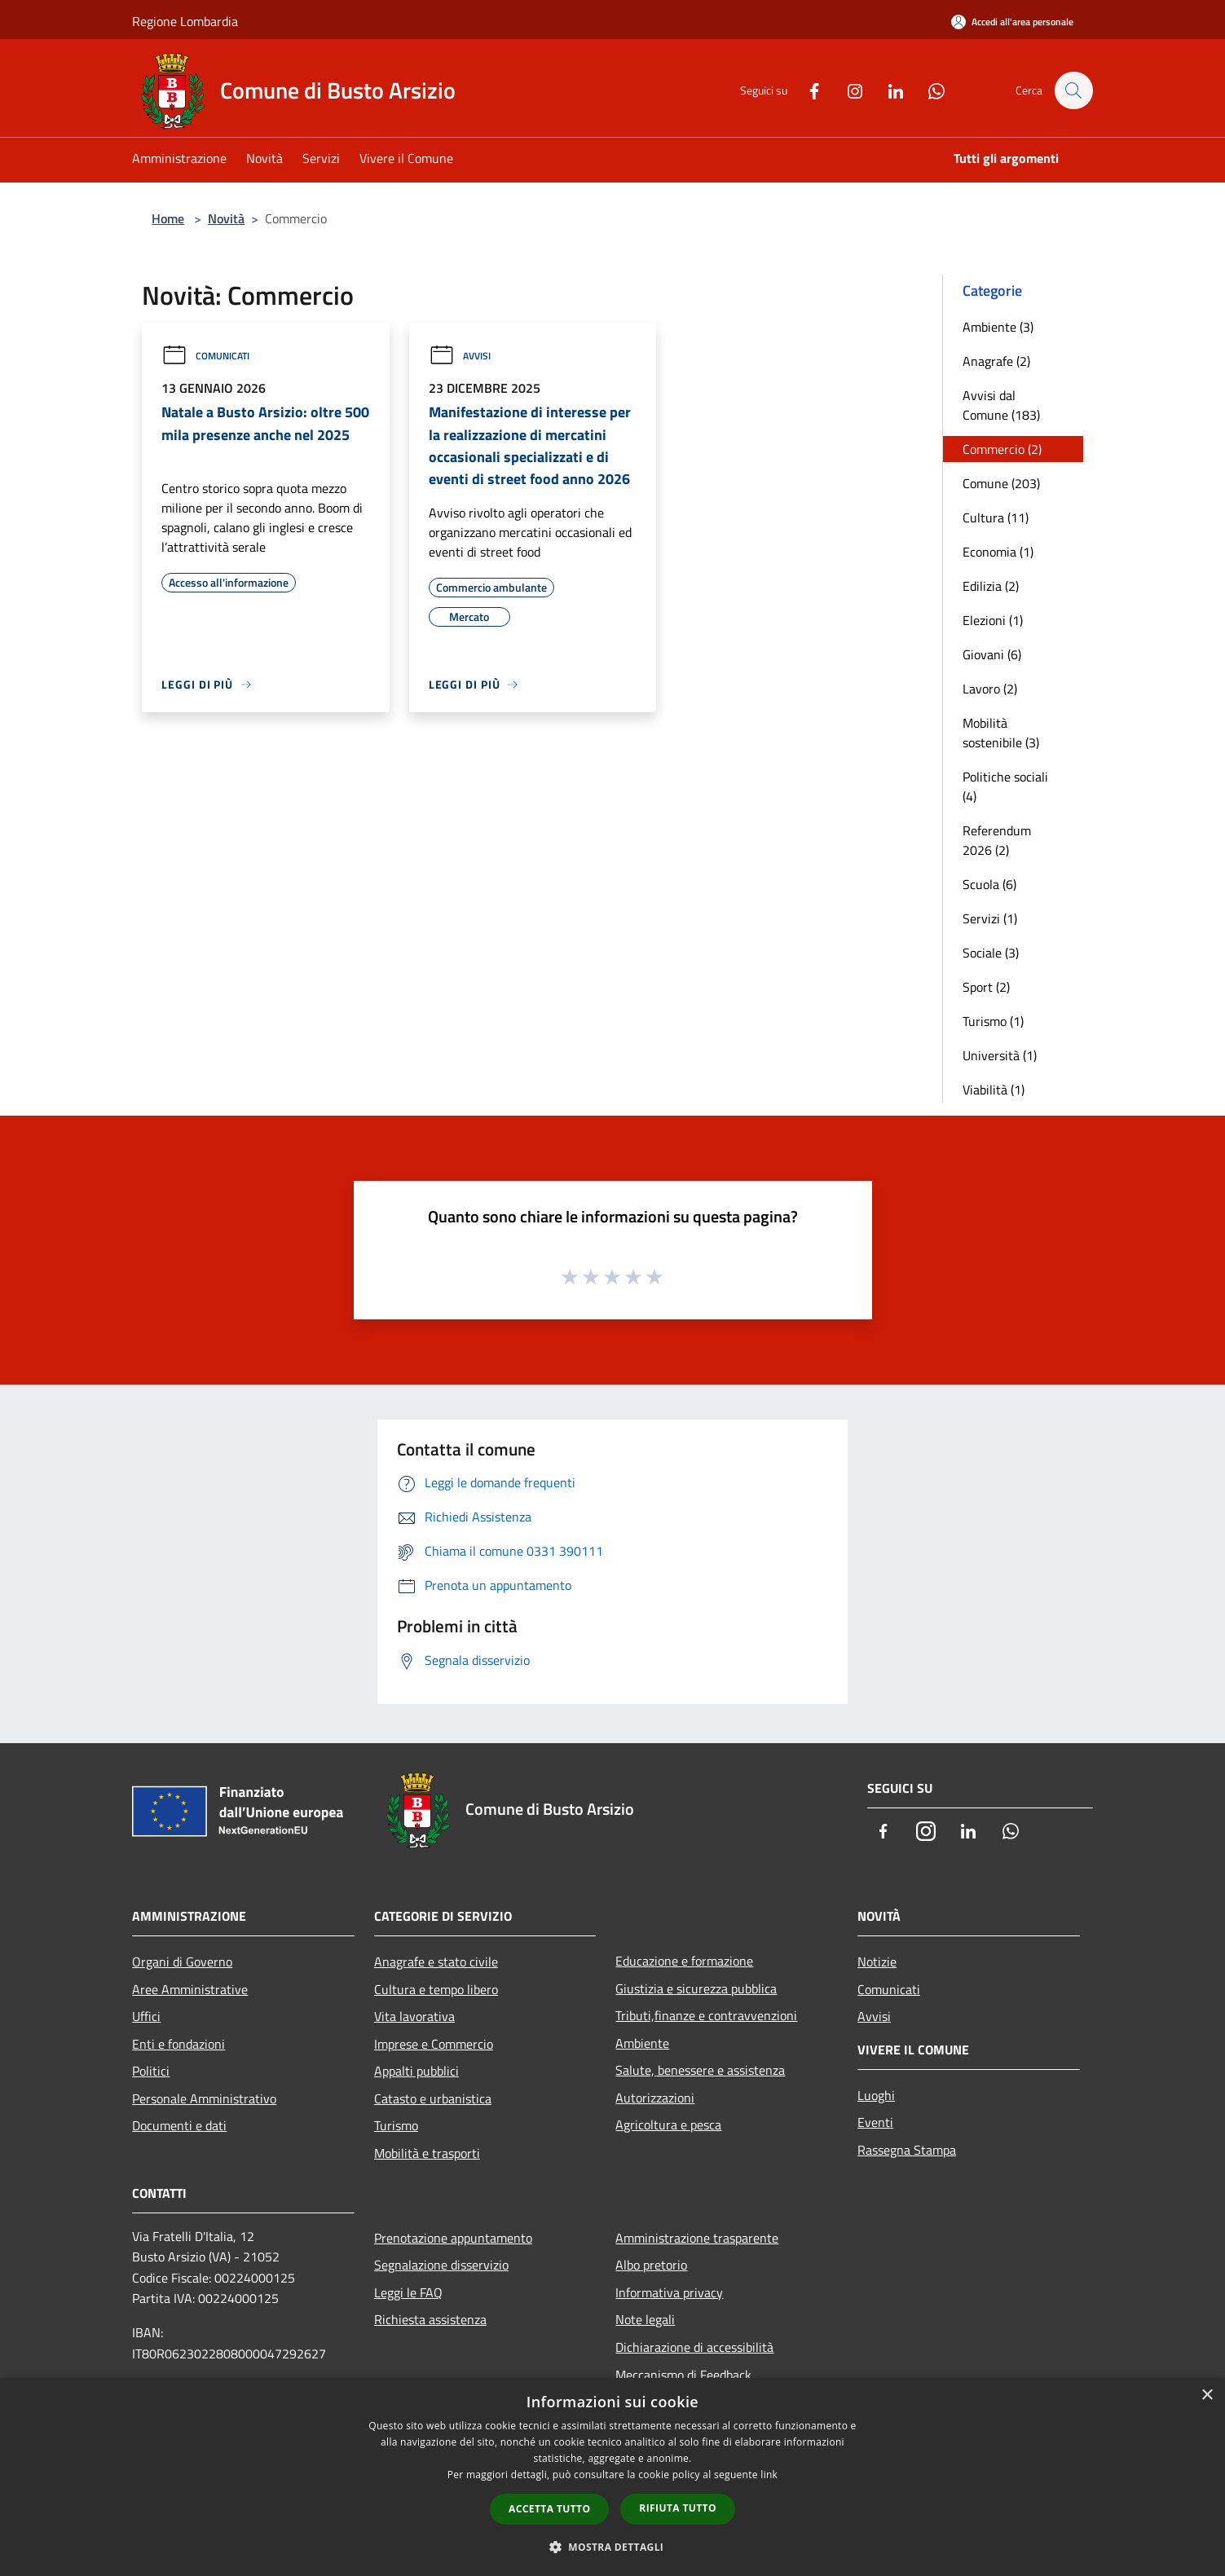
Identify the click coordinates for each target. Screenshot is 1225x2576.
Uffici (146, 2016)
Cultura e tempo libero (436, 1989)
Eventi (875, 2122)
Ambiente (642, 2043)
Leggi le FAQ (408, 2292)
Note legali (645, 2319)
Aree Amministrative (190, 1989)
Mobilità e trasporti (427, 2153)
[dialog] (612, 2477)
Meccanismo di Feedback (683, 2374)
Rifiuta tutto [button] (677, 2508)
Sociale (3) (991, 952)
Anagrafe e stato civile (436, 1961)
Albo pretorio (651, 2264)
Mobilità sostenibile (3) (1001, 732)
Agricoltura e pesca (668, 2124)
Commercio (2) (1002, 449)
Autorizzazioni (654, 2097)
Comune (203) (1001, 483)
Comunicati (205, 355)
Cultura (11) (996, 517)
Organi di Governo (182, 1961)
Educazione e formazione (684, 1961)
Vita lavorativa (414, 2016)
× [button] (1207, 2395)
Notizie (877, 1961)
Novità (226, 218)
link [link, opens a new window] (769, 2474)
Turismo (396, 2125)
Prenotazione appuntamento (453, 2238)
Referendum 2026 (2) (997, 840)
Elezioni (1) (993, 620)
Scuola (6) (989, 884)
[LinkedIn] (887, 89)
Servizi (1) (990, 918)
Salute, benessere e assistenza (700, 2070)
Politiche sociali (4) (1005, 786)
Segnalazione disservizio (441, 2264)
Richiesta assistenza (430, 2319)
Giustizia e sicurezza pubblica (696, 1988)
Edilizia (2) (991, 586)
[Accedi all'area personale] (1012, 21)
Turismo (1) (993, 1021)
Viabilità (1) (994, 1089)
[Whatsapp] (928, 89)
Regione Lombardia (185, 21)
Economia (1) (998, 551)
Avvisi (460, 355)
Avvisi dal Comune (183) (1001, 405)
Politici (151, 2071)
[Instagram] (847, 89)
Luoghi (876, 2095)
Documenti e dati (179, 2125)
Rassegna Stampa (906, 2150)
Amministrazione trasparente (696, 2238)
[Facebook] (806, 89)
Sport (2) (986, 987)
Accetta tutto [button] (549, 2509)
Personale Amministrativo (204, 2098)
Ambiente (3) (998, 327)
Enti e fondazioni (178, 2044)
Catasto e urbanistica (432, 2098)
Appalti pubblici (416, 2071)
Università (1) (1000, 1055)
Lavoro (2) (990, 688)
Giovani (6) (992, 654)
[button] (613, 2546)
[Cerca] (1073, 90)
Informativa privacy (669, 2292)
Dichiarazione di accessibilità (694, 2347)
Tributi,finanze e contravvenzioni (706, 2015)
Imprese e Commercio (433, 2044)
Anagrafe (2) (996, 361)
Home (168, 218)
